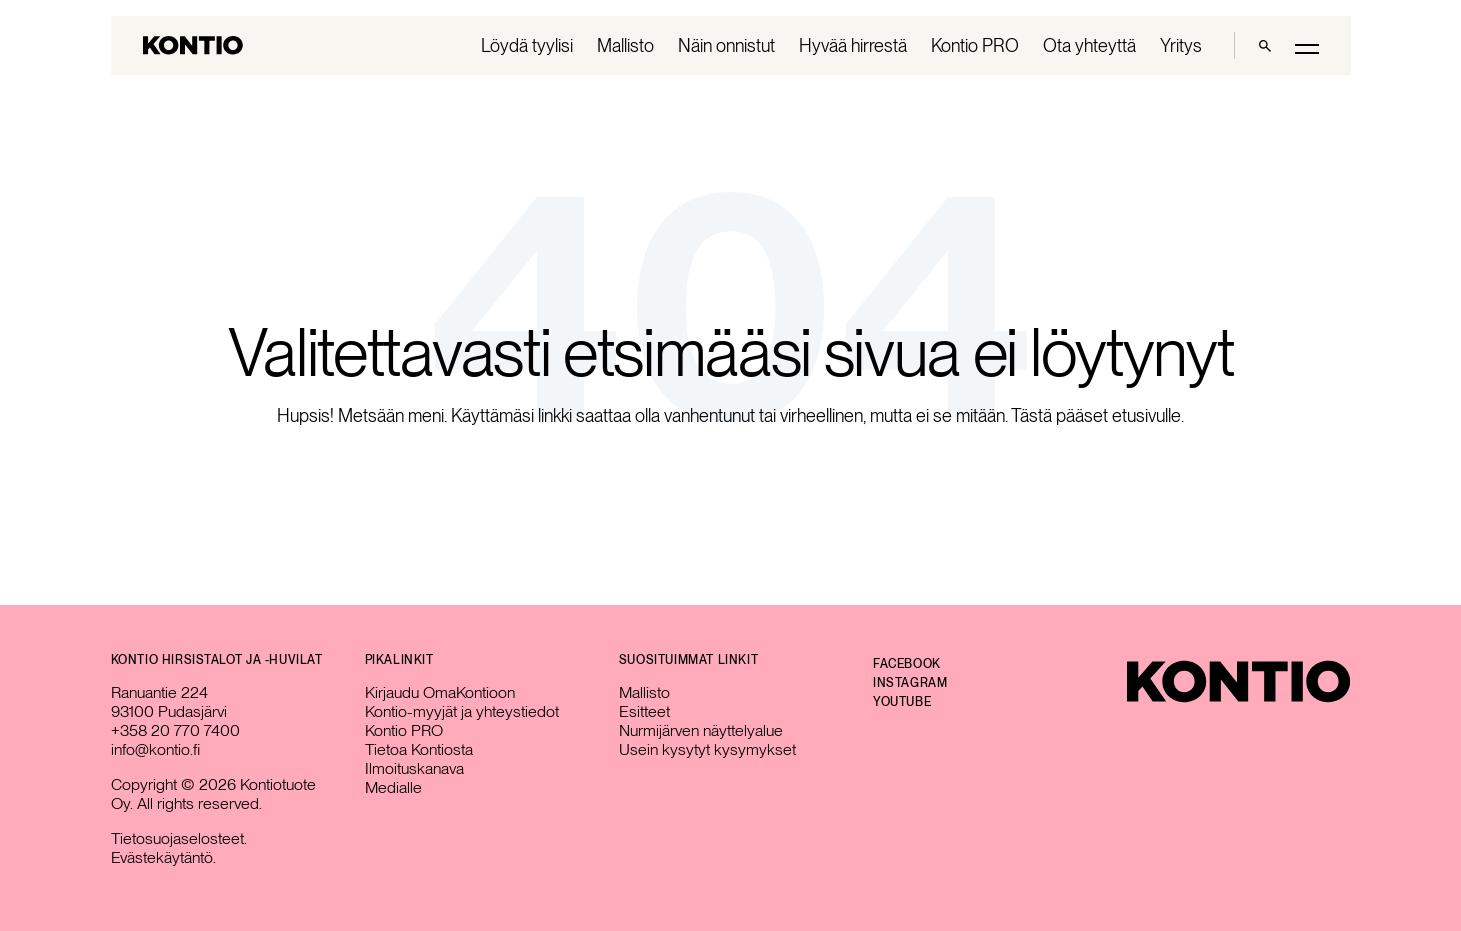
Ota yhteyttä (1089, 45)
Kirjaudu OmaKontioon (440, 692)
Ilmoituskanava (414, 768)
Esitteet (644, 711)
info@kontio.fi (155, 749)
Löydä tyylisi (527, 45)
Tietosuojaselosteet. (179, 838)
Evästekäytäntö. (163, 857)
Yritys (1181, 45)
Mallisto (625, 45)
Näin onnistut (726, 45)
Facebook (907, 664)
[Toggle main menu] (1307, 47)
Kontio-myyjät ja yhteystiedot (462, 711)
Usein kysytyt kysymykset (707, 749)
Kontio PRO (975, 45)
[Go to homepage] (193, 45)
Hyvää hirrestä (853, 45)
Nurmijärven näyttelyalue (701, 730)
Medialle (393, 787)
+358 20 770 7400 (175, 730)
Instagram (910, 683)
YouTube (902, 702)
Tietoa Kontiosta (419, 749)
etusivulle (1146, 415)
